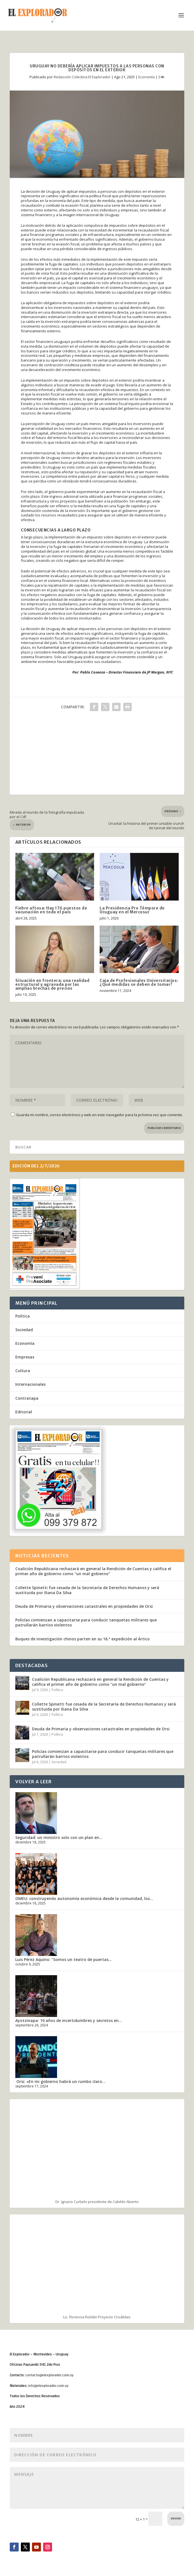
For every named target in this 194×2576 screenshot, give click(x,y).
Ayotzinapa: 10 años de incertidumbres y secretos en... (68, 2020)
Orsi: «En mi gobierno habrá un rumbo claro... (60, 2081)
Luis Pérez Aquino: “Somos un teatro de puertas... (63, 1959)
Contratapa (26, 1398)
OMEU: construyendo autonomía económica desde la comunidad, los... (84, 1898)
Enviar (176, 2518)
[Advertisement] (97, 756)
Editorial (23, 1411)
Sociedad (24, 1329)
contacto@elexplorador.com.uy (49, 2375)
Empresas (24, 1357)
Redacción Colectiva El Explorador (82, 76)
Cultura (22, 1370)
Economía (146, 76)
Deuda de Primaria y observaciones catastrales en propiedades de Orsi (84, 1606)
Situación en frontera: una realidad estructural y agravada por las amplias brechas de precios (52, 984)
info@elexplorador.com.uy (48, 2385)
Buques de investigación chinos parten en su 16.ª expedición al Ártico (82, 1638)
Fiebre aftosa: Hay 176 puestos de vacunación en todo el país (51, 910)
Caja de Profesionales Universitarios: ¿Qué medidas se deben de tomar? (139, 982)
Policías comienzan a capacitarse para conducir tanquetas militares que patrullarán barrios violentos (86, 1622)
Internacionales (30, 1384)
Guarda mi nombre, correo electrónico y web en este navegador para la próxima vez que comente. (99, 1114)
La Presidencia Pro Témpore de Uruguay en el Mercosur (132, 910)
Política (22, 1316)
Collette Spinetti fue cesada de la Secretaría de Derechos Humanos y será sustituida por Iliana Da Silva (87, 1590)
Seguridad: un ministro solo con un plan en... (58, 1837)
